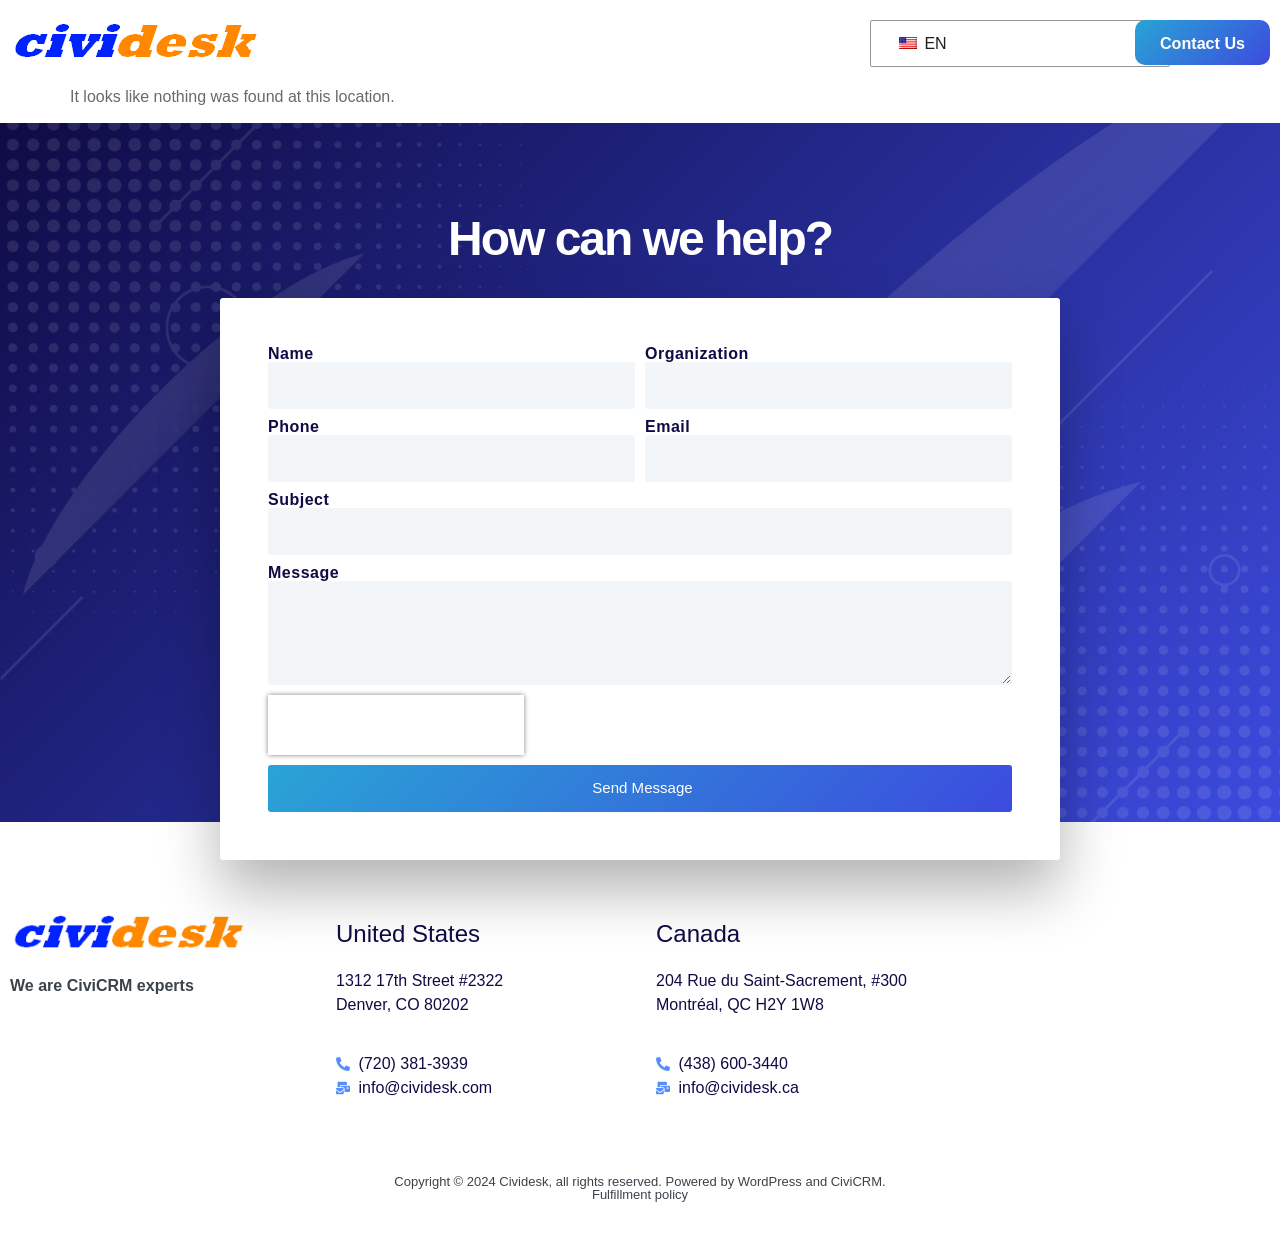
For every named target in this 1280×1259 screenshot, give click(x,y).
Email (667, 429)
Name (291, 356)
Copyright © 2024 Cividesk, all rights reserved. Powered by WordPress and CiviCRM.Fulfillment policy (639, 1196)
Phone (293, 429)
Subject (298, 502)
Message (303, 575)
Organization (697, 356)
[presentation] (396, 733)
